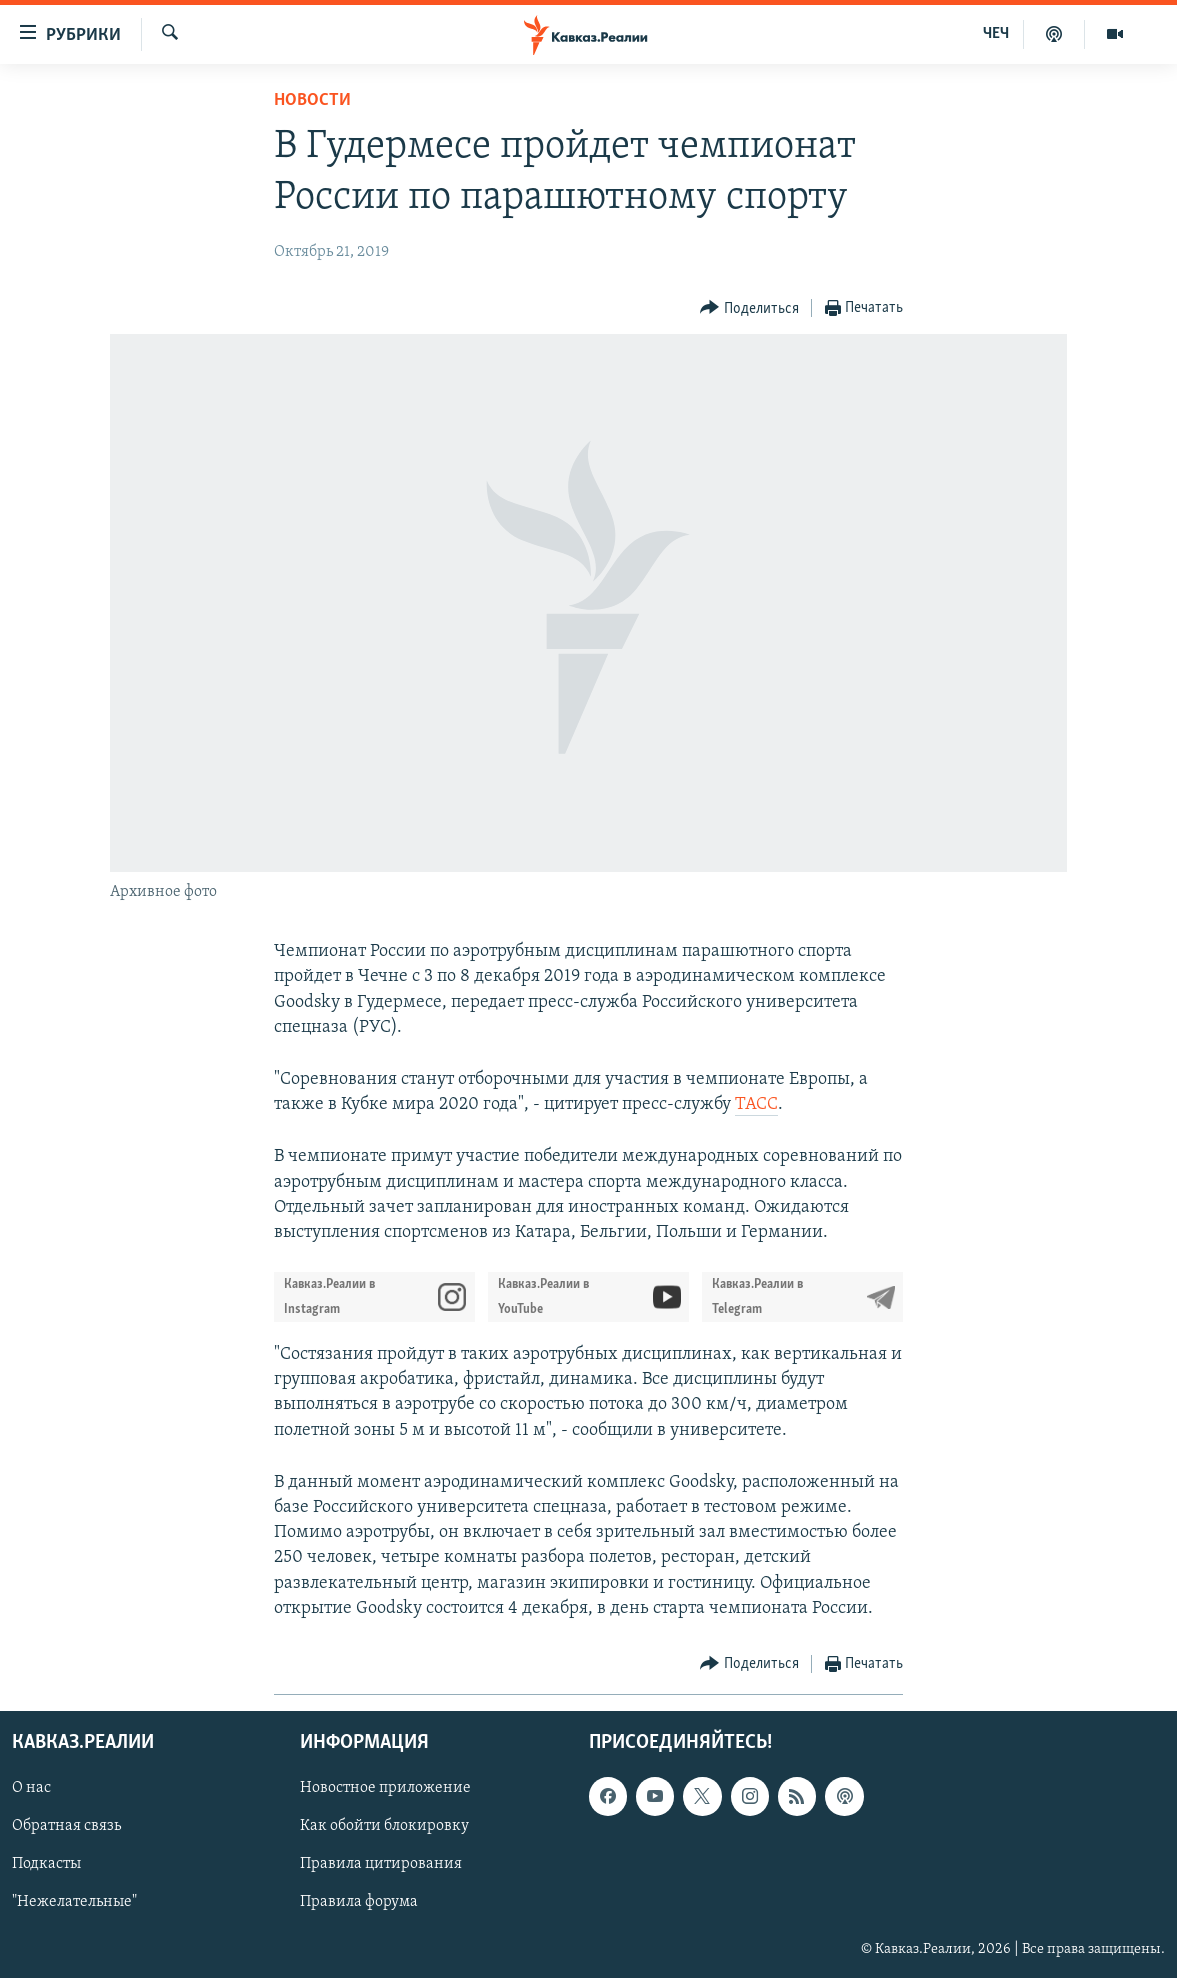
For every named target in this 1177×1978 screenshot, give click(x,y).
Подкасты (46, 1864)
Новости (312, 100)
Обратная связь (66, 1826)
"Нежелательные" (74, 1903)
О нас (31, 1788)
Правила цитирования (381, 1864)
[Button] (749, 308)
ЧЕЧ (996, 34)
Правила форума (359, 1903)
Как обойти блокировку (384, 1826)
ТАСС (756, 1104)
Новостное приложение (385, 1788)
